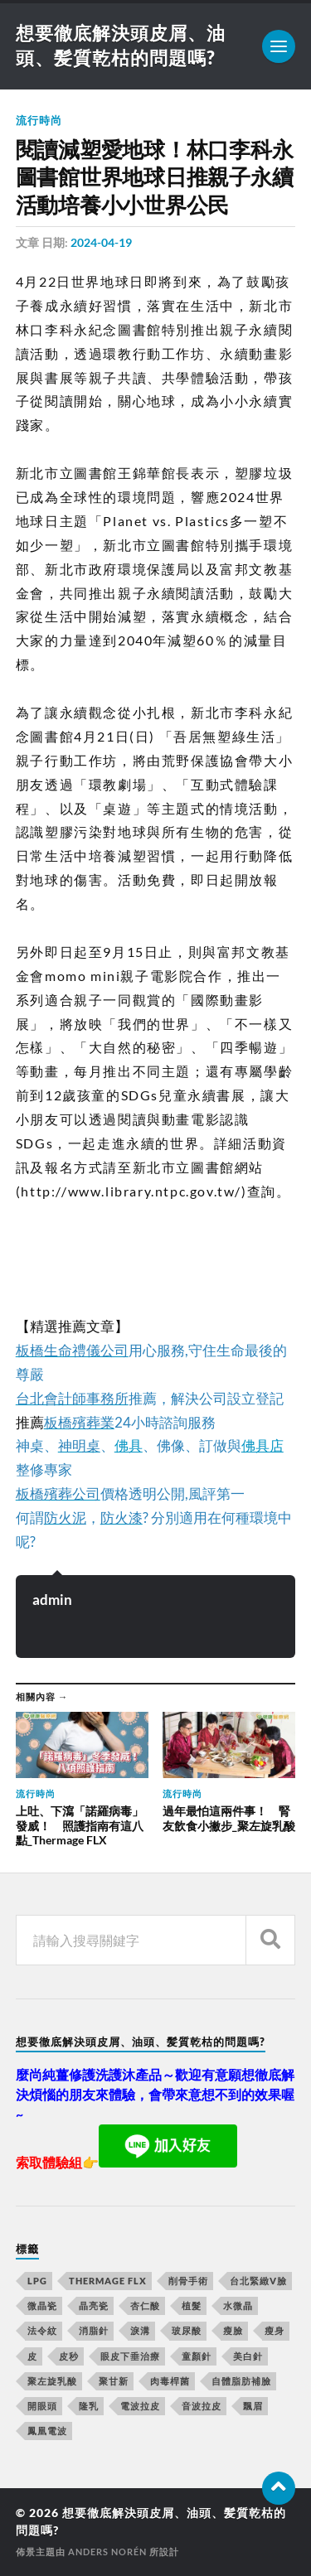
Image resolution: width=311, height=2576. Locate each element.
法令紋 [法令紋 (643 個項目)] (42, 2330)
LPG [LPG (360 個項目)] (37, 2280)
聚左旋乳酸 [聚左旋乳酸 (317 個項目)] (52, 2380)
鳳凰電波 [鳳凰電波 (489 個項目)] (47, 2430)
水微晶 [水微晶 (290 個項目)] (238, 2305)
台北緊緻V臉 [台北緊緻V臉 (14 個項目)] (258, 2280)
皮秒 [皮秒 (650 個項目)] (69, 2356)
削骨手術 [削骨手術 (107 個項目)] (188, 2280)
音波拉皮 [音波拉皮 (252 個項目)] (201, 2405)
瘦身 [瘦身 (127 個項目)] (274, 2330)
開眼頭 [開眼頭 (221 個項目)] (42, 2405)
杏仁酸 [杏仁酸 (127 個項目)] (145, 2305)
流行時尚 (39, 120)
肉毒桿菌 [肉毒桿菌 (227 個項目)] (170, 2380)
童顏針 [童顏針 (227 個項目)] (196, 2356)
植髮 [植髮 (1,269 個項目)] (192, 2305)
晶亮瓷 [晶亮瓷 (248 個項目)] (94, 2305)
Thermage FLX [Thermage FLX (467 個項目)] (108, 2280)
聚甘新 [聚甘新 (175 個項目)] (114, 2380)
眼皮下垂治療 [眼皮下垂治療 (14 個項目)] (130, 2356)
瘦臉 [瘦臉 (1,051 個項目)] (233, 2330)
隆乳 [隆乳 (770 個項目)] (89, 2405)
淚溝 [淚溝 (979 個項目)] (140, 2330)
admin (52, 1599)
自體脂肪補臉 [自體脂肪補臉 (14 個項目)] (241, 2380)
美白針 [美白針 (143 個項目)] (248, 2356)
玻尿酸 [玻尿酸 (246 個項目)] (187, 2330)
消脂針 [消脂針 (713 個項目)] (94, 2330)
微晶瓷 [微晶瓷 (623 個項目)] (42, 2305)
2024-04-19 (101, 242)
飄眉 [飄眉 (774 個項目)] (253, 2405)
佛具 (128, 1445)
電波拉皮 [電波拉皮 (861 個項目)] (140, 2405)
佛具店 (262, 1445)
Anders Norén (107, 2551)
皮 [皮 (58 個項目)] (32, 2356)
